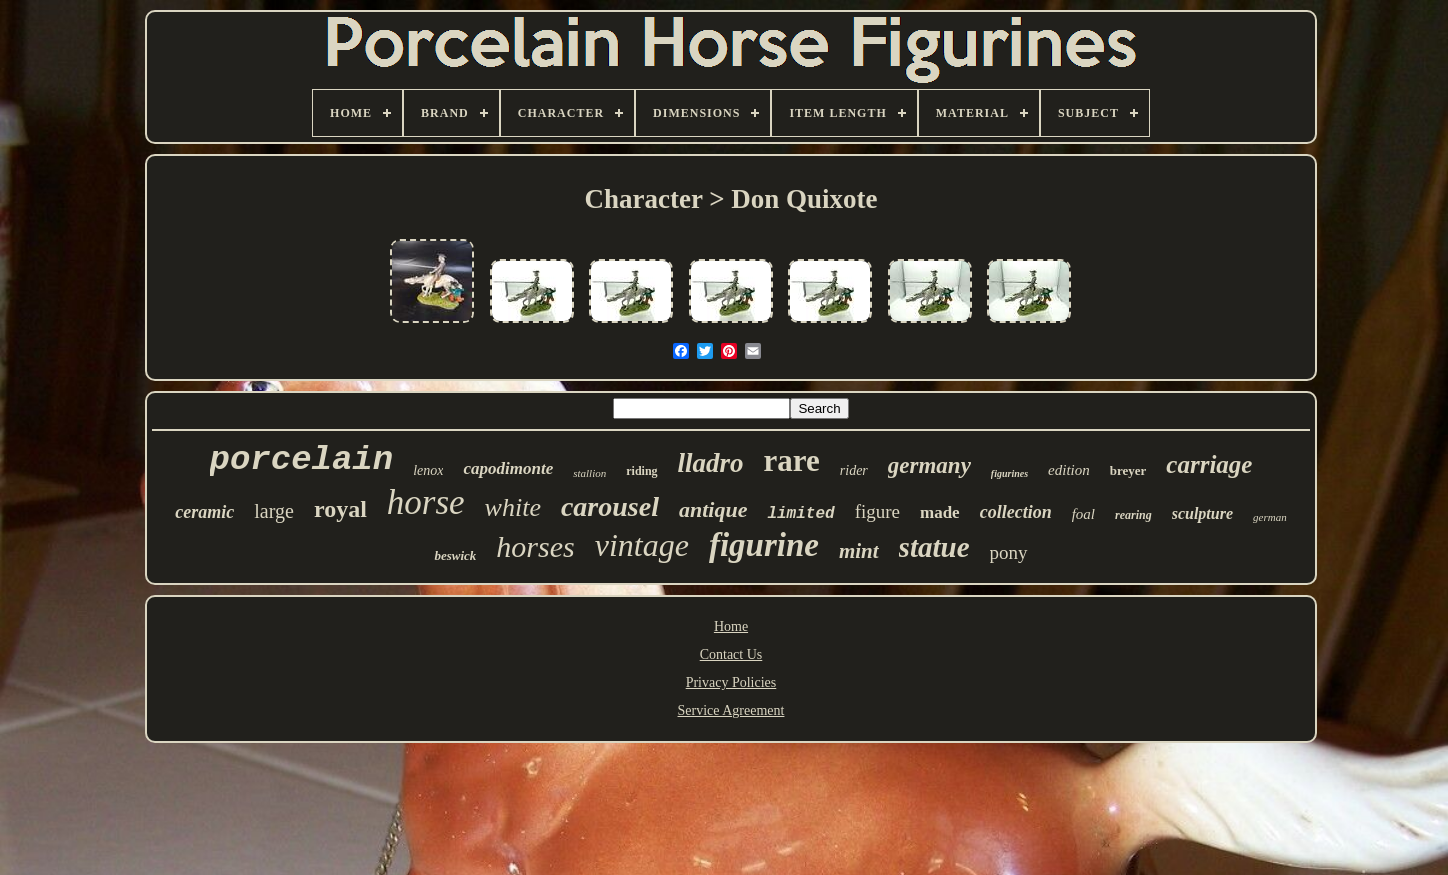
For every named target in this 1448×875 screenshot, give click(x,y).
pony (1009, 552)
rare (792, 460)
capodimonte (508, 468)
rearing (1133, 515)
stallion (589, 473)
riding (641, 471)
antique (713, 509)
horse (426, 502)
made (940, 512)
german (1270, 517)
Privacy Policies (731, 682)
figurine (764, 545)
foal (1083, 514)
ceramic (204, 512)
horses (535, 546)
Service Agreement (731, 710)
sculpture (1202, 513)
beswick (455, 555)
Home (731, 626)
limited (800, 514)
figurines (1009, 473)
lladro (711, 463)
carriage (1209, 464)
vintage (642, 545)
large (274, 511)
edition (1069, 470)
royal (340, 509)
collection (1016, 512)
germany (929, 465)
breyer (1128, 470)
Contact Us (731, 654)
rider (854, 470)
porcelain (302, 460)
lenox (428, 470)
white (513, 507)
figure (877, 511)
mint (859, 551)
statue (934, 547)
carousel (610, 506)
